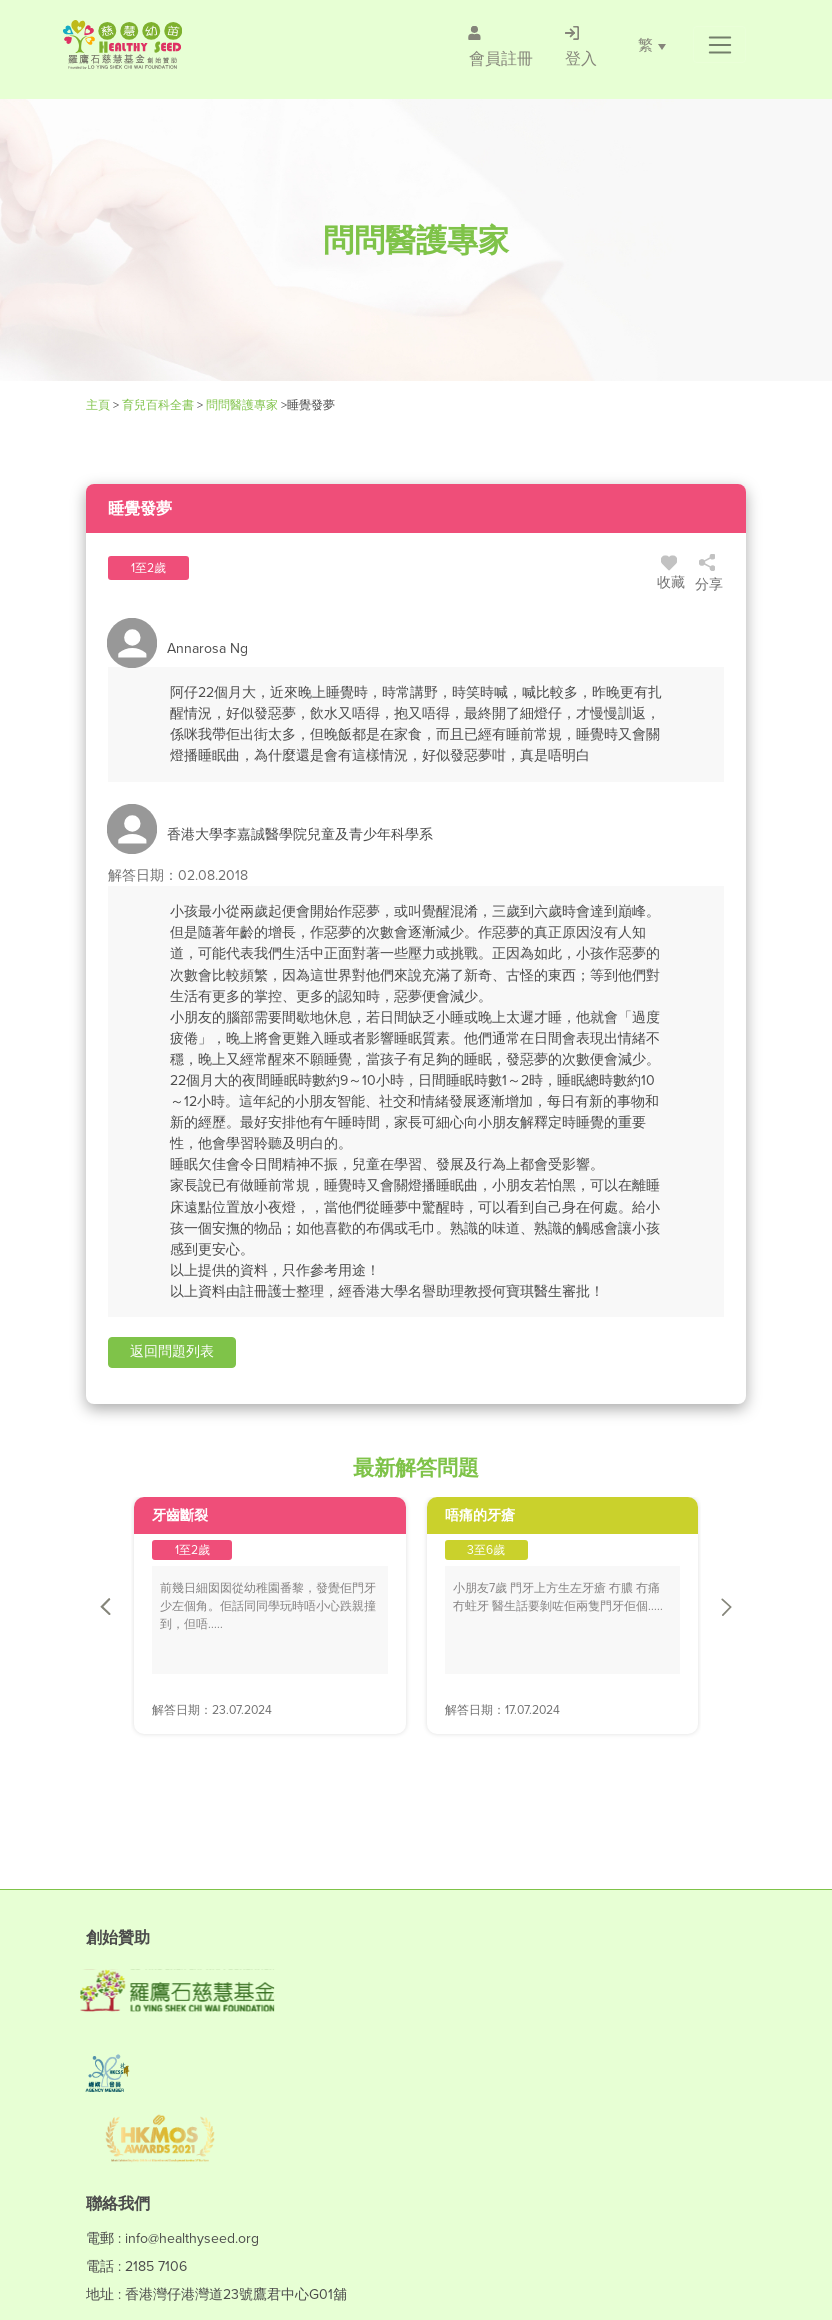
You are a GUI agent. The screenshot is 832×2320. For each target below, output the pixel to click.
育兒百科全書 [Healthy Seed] (158, 405)
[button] (719, 45)
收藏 (672, 576)
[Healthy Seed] (179, 44)
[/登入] (580, 45)
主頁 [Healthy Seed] (99, 405)
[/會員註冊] (500, 45)
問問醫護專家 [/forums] (242, 405)
